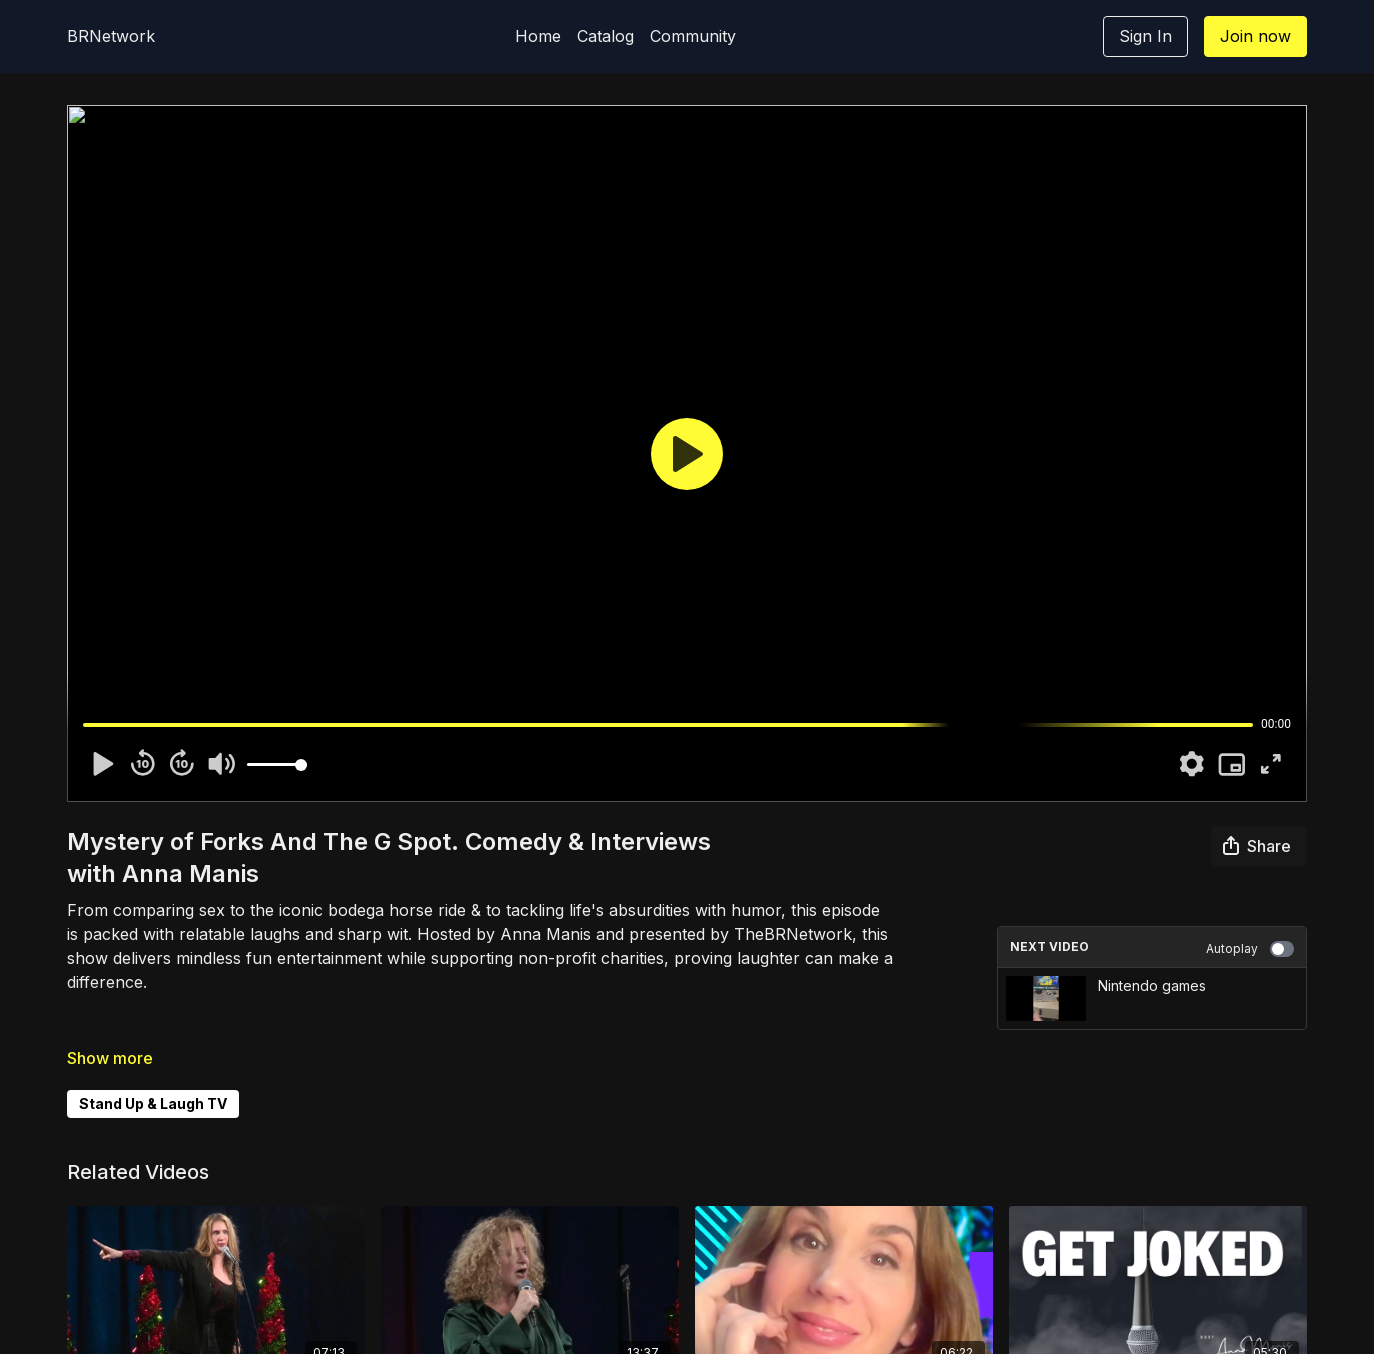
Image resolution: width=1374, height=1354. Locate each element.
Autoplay (1250, 949)
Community (693, 36)
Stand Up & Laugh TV (153, 1103)
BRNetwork (111, 36)
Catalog (605, 36)
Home (538, 36)
